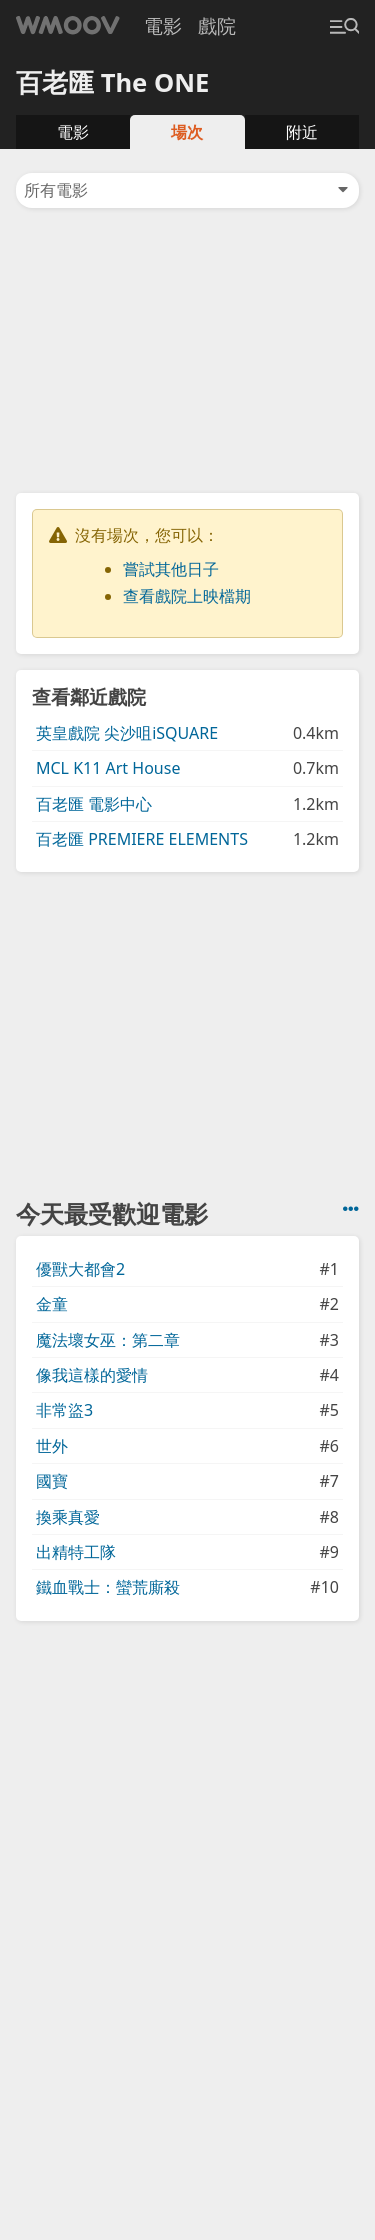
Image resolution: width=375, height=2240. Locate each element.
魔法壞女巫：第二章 (108, 1340)
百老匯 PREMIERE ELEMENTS (142, 839)
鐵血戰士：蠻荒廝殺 (108, 1587)
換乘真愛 (68, 1517)
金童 (52, 1304)
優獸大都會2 (80, 1269)
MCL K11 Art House (108, 768)
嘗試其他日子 (171, 569)
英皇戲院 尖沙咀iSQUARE (127, 733)
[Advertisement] (188, 349)
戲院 (217, 25)
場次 (187, 132)
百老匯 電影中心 (94, 804)
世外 (52, 1446)
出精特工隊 (76, 1552)
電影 (163, 25)
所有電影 (187, 190)
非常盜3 (64, 1410)
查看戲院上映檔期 (187, 596)
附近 (302, 132)
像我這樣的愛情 (92, 1375)
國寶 (52, 1481)
